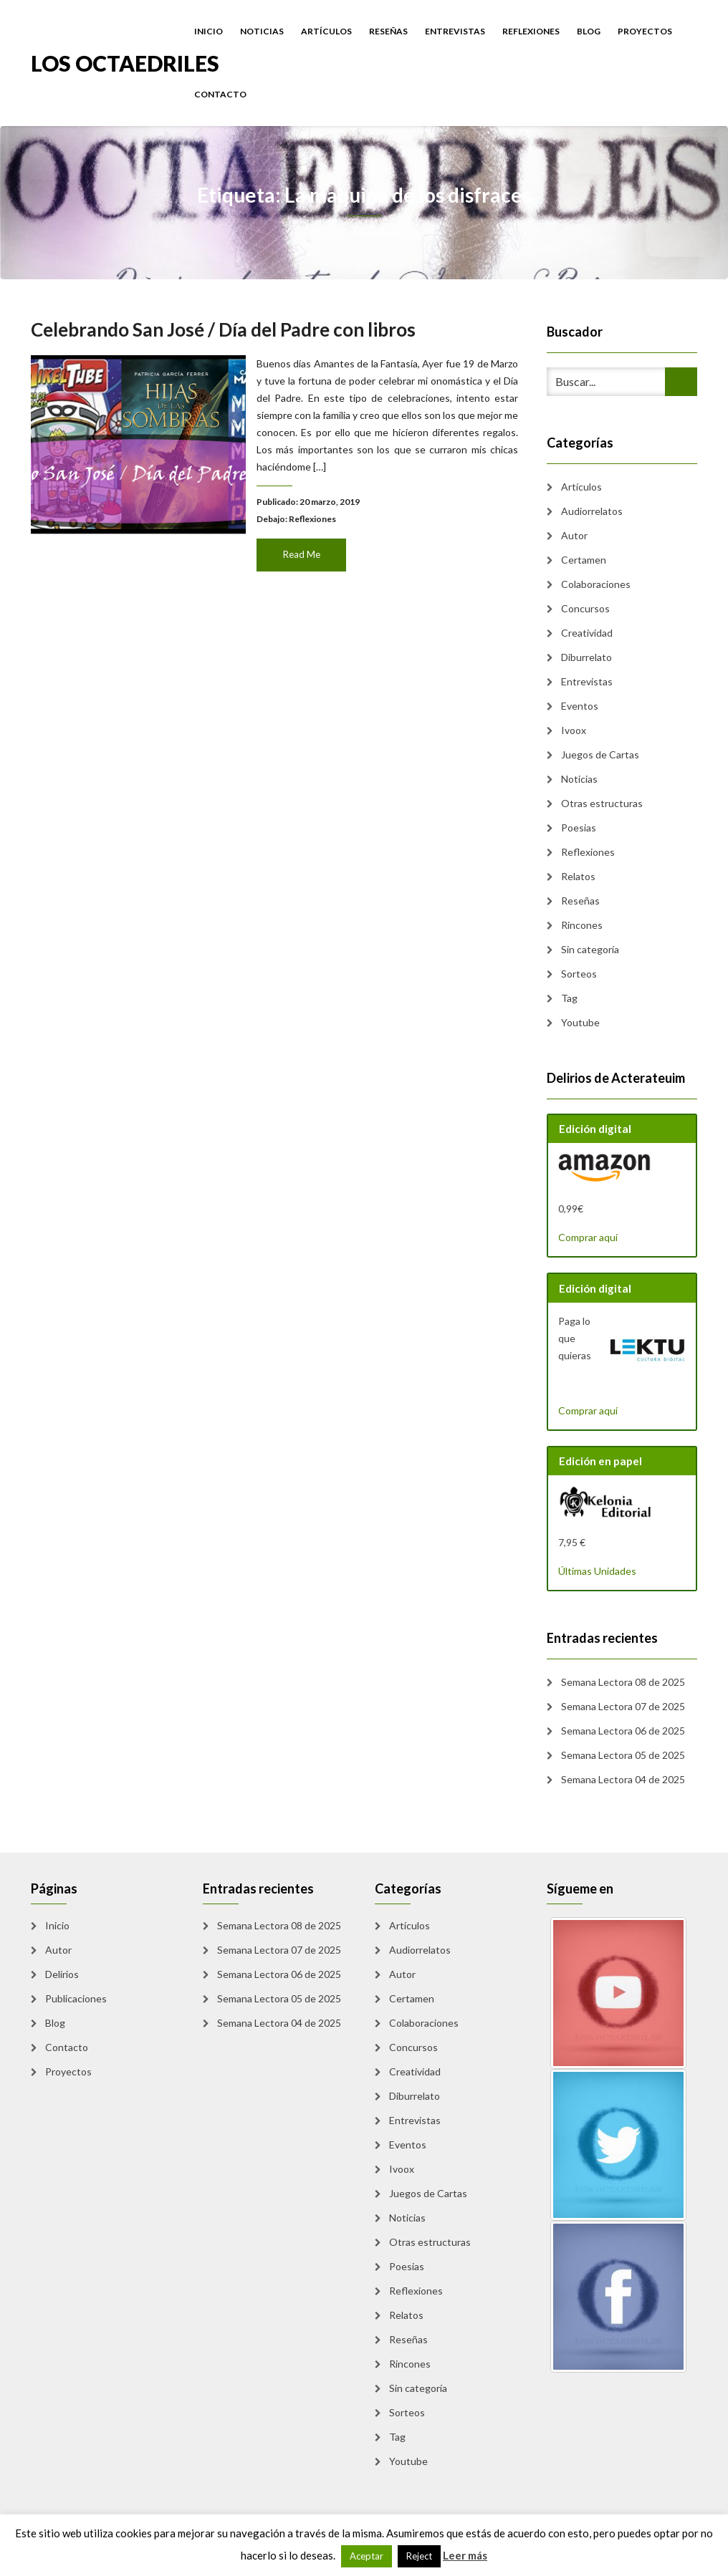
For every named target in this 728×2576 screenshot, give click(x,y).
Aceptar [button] (366, 2556)
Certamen (583, 560)
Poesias (578, 827)
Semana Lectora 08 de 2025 (623, 1682)
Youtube (580, 1022)
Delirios (62, 1974)
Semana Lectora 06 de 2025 (623, 1730)
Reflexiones (531, 31)
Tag (569, 998)
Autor (574, 535)
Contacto (220, 94)
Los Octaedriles (125, 62)
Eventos (579, 706)
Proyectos (645, 31)
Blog (588, 31)
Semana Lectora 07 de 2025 (623, 1706)
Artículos (326, 31)
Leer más (465, 2555)
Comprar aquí (588, 1237)
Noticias (262, 31)
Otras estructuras (602, 803)
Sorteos (579, 974)
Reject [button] (419, 2556)
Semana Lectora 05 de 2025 (623, 1755)
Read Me (300, 549)
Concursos (585, 608)
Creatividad (587, 633)
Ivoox (573, 730)
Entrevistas (455, 31)
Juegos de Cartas (600, 754)
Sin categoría (590, 949)
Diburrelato (586, 657)
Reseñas (388, 31)
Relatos (578, 876)
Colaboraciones (596, 584)
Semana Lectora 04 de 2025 (623, 1779)
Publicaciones (76, 1998)
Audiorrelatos (592, 511)
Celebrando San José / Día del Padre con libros (225, 335)
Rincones (582, 925)
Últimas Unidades (597, 1571)
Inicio (208, 31)
